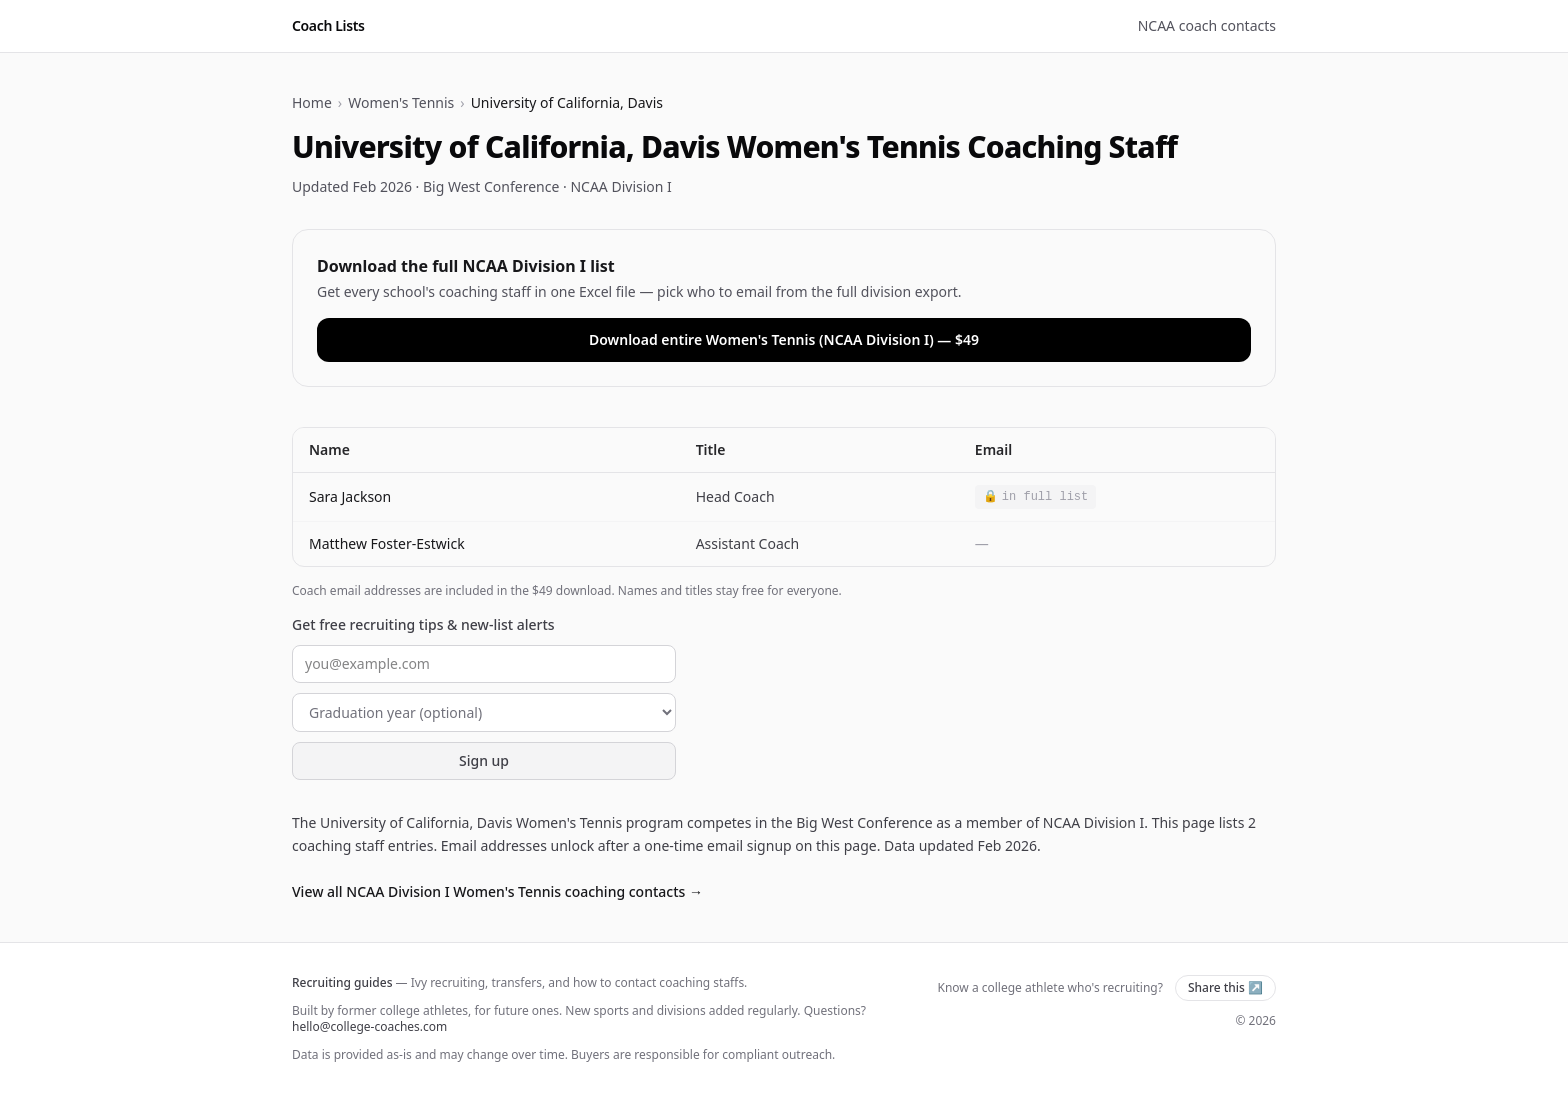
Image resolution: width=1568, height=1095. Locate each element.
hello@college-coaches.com (369, 1026)
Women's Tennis (401, 102)
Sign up (484, 760)
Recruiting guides (342, 982)
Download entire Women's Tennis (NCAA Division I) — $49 (784, 339)
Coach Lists (328, 25)
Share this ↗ (1225, 987)
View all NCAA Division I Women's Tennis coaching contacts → (497, 891)
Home (312, 102)
